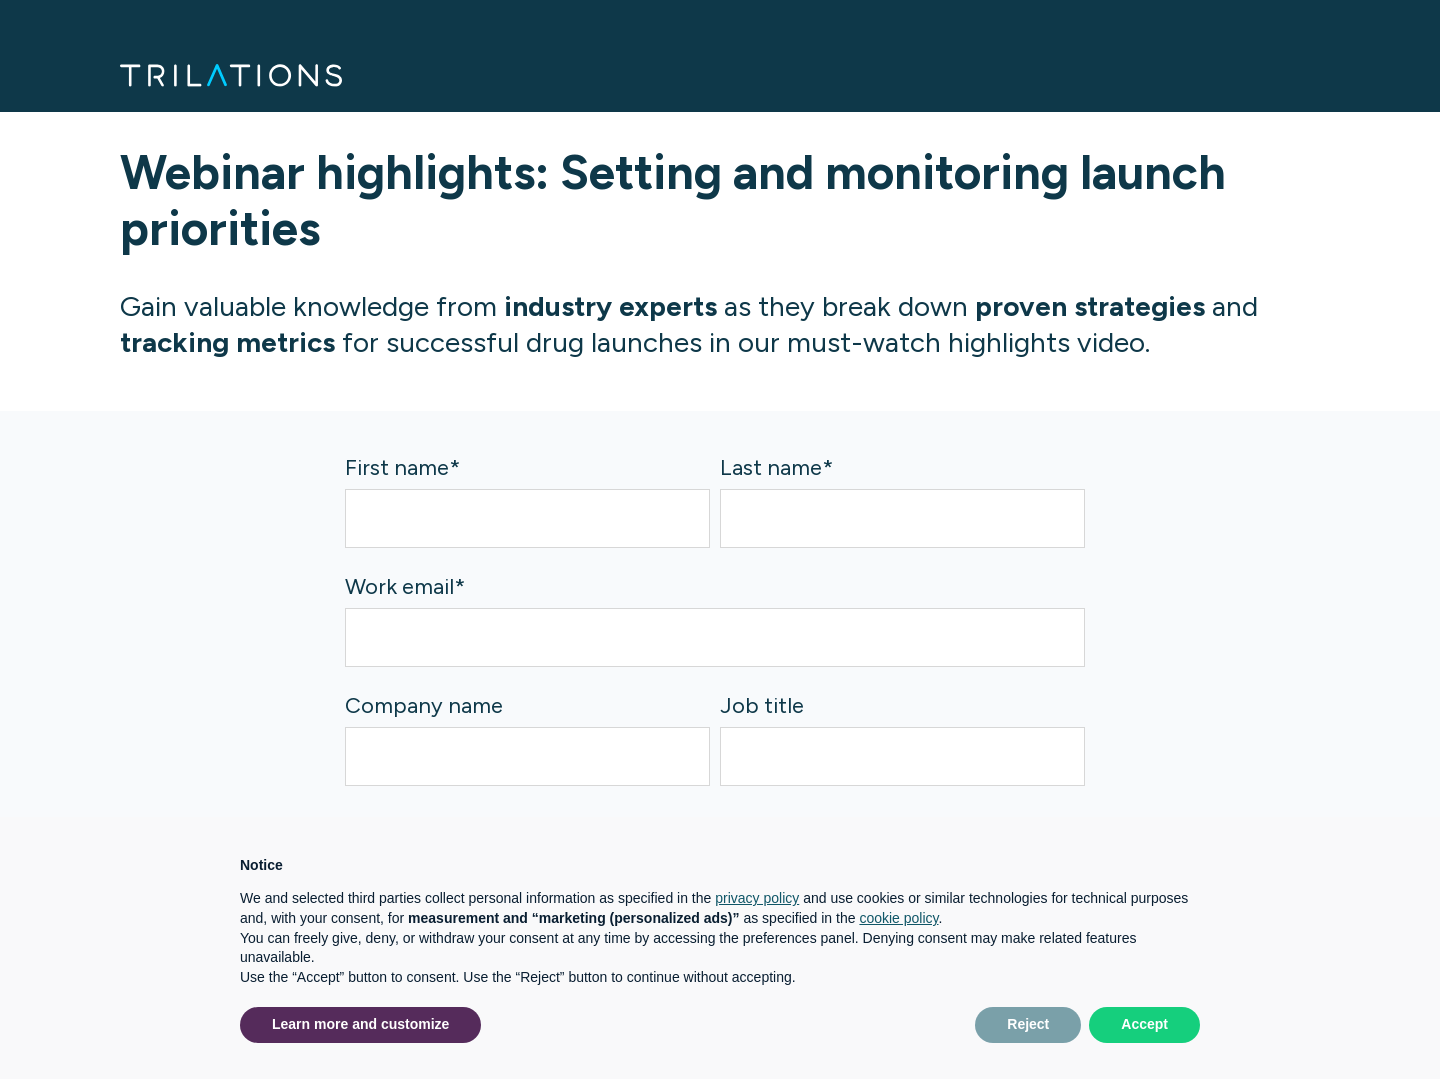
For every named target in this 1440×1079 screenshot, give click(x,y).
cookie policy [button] (898, 918)
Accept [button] (1144, 1024)
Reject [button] (1028, 1024)
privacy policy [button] (757, 898)
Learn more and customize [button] (360, 1024)
